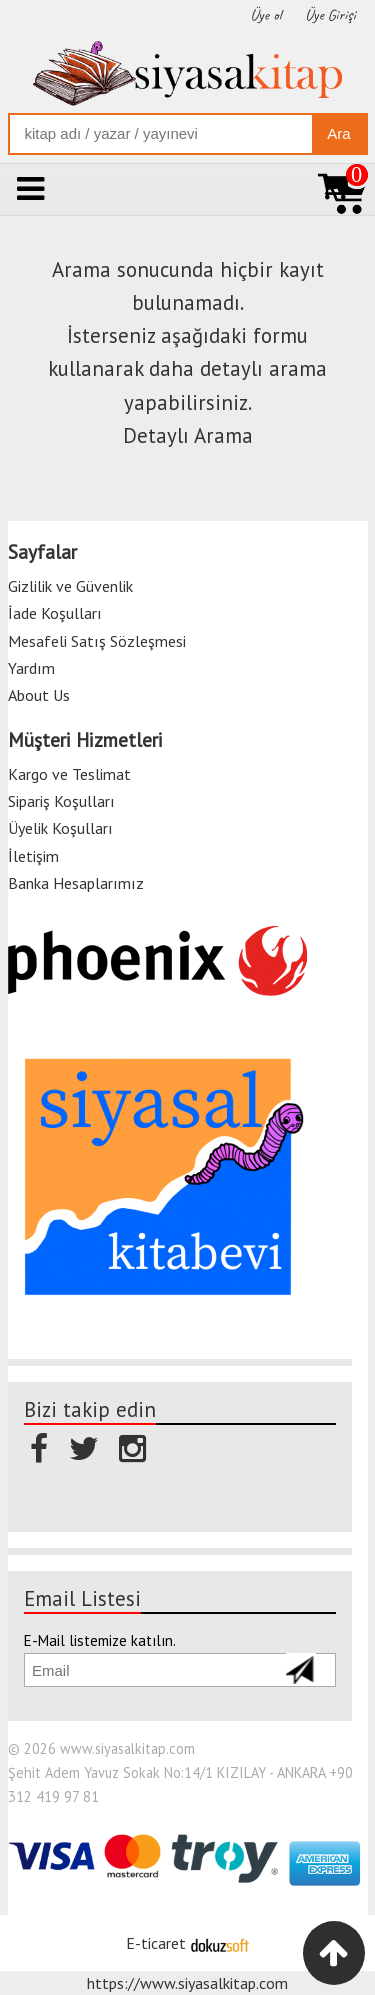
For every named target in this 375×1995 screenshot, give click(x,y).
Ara (338, 133)
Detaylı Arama (188, 435)
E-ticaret (156, 1943)
